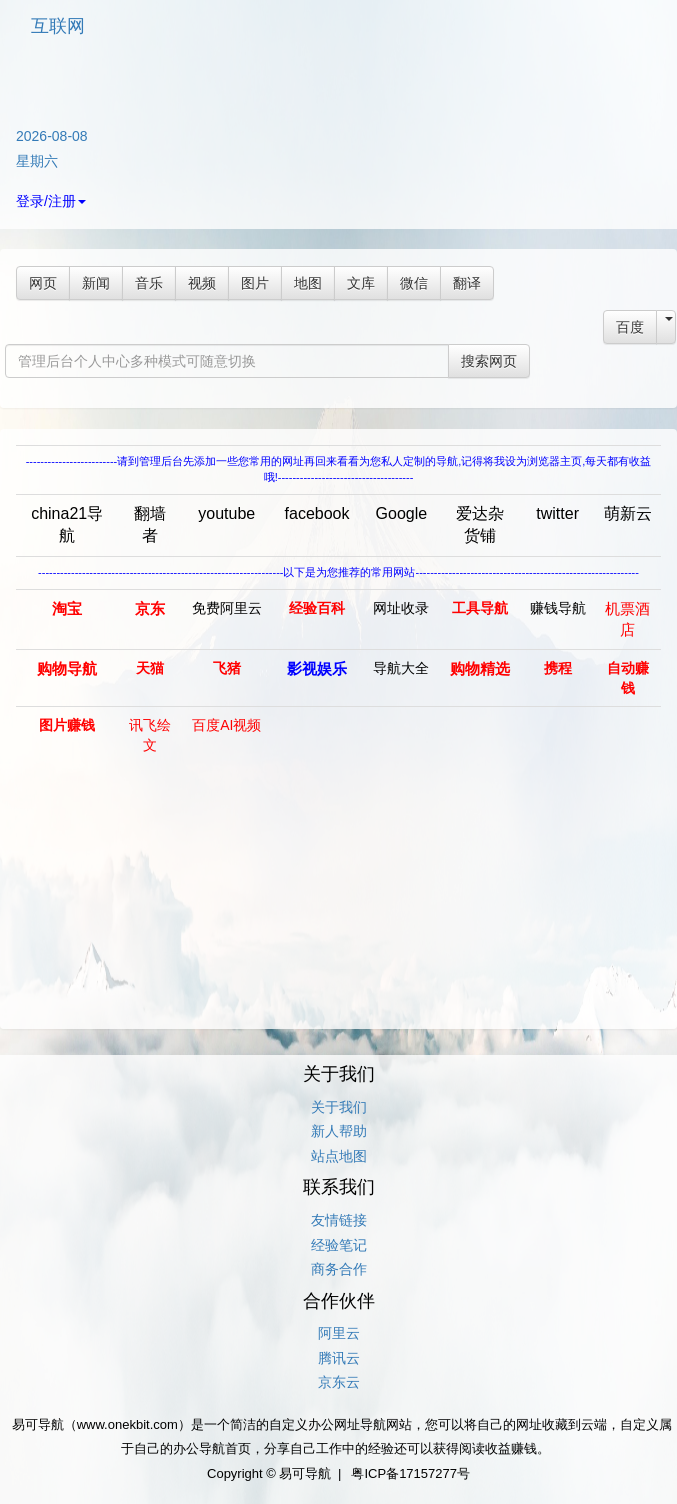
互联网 (58, 26)
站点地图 (339, 1156)
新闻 (96, 283)
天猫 (150, 668)
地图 (308, 283)
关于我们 (339, 1107)
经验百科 (317, 608)
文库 (361, 283)
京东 (150, 608)
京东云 (339, 1382)
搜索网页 (489, 361)
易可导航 (305, 1473)
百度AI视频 (226, 725)
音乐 (149, 283)
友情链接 (339, 1220)
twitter (557, 513)
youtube (226, 513)
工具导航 (480, 608)
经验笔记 (339, 1245)
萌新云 (628, 513)
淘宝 (67, 608)
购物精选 (480, 668)
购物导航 (67, 668)
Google (402, 513)
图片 (255, 283)
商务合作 (339, 1269)
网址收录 (401, 608)
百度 (630, 327)
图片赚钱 (67, 725)
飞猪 (227, 668)
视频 (202, 283)
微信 (414, 283)
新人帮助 (339, 1131)
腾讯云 (339, 1358)
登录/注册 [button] (51, 201)
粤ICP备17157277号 (410, 1473)
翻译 (467, 283)
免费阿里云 (227, 608)
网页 (43, 283)
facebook (317, 513)
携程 (558, 668)
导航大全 (401, 668)
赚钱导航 (558, 608)
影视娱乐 (317, 668)
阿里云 (339, 1333)
